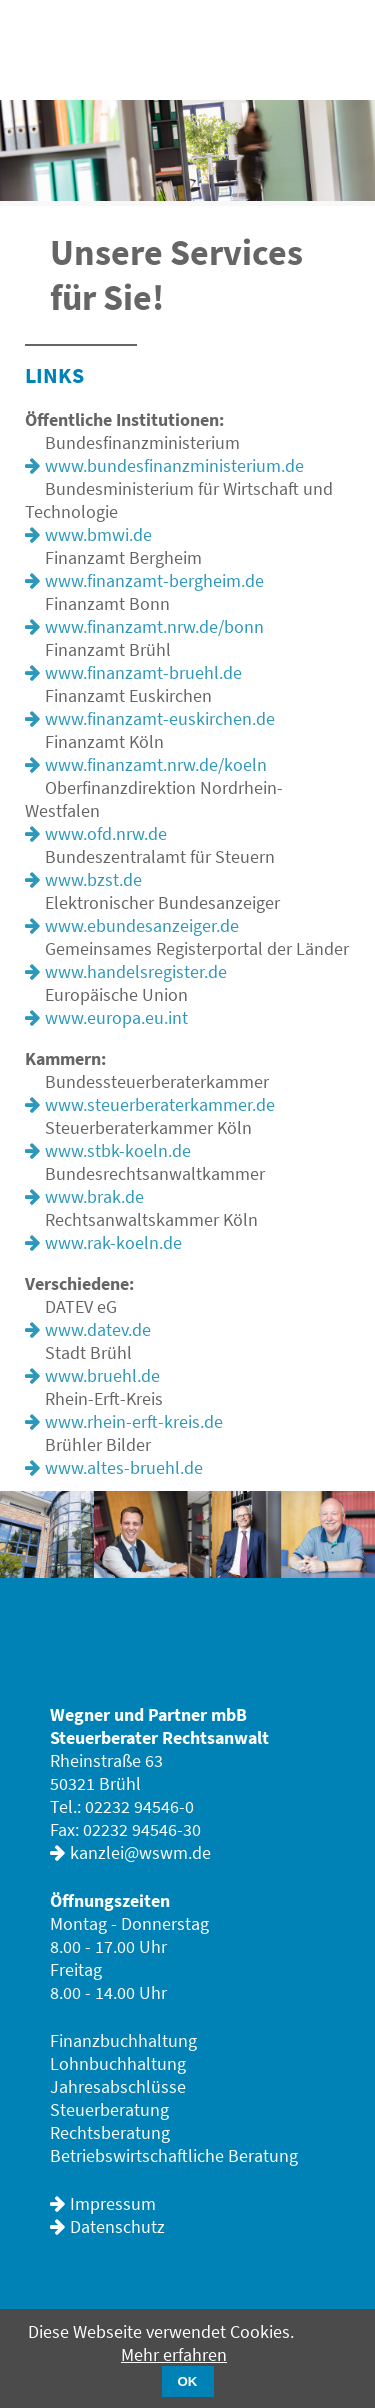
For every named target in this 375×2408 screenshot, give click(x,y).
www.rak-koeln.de (113, 1242)
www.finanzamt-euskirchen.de (160, 718)
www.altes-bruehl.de (124, 1467)
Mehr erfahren (174, 2354)
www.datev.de (98, 1329)
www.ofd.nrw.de (106, 833)
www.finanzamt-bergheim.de (154, 580)
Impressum (113, 2203)
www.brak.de (94, 1196)
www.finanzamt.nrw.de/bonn (154, 626)
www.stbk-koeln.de (118, 1150)
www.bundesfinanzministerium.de (174, 465)
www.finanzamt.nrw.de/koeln (156, 764)
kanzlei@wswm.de (140, 1852)
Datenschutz (117, 2226)
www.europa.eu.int (116, 1017)
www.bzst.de (93, 879)
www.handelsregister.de (136, 971)
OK (188, 2381)
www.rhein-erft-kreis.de (134, 1421)
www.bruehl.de (102, 1375)
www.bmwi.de (98, 534)
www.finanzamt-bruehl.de (143, 672)
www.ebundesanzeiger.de (142, 925)
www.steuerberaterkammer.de (160, 1104)
